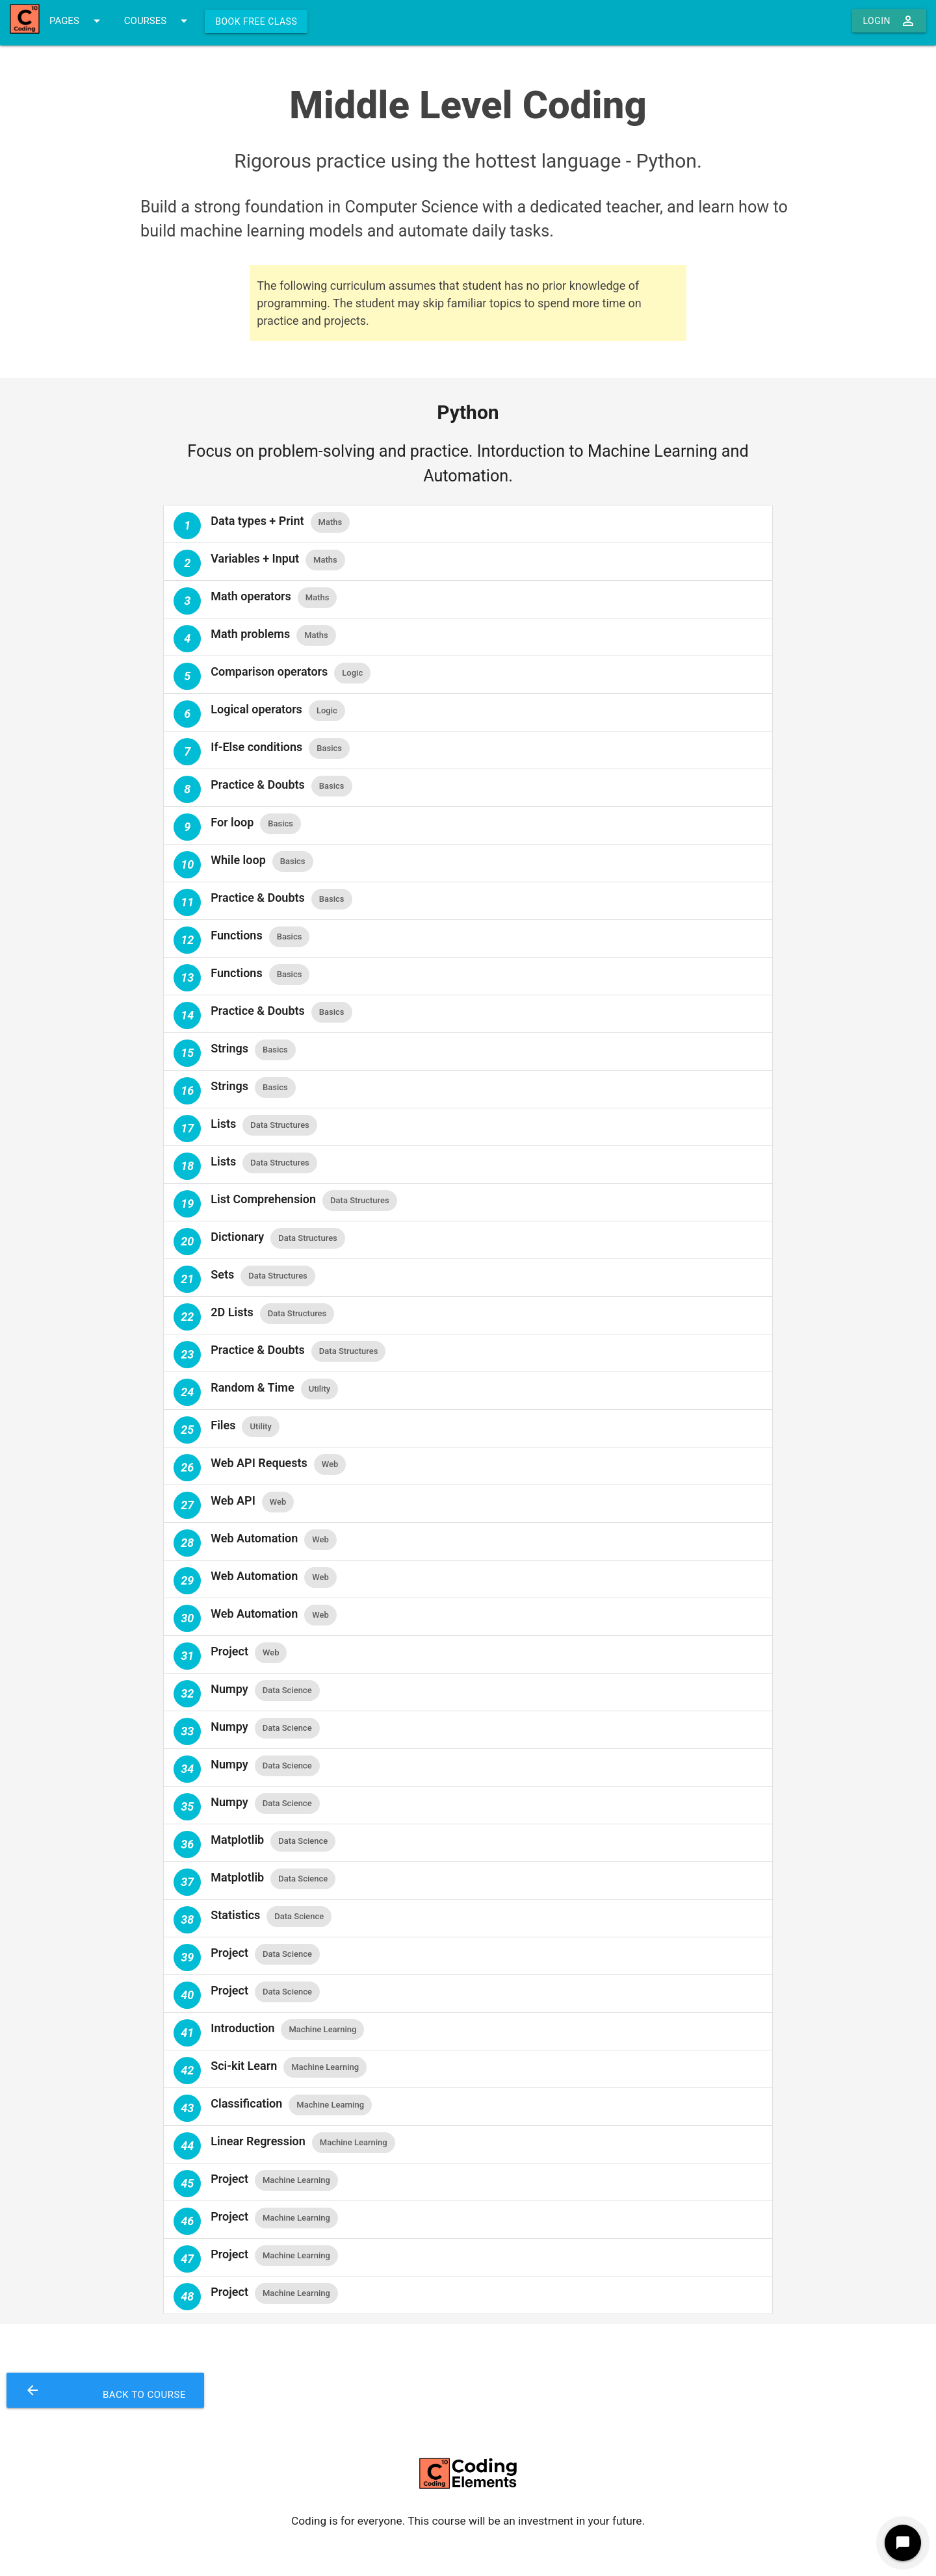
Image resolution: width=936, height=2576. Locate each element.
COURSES (158, 21)
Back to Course (105, 2390)
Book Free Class (256, 21)
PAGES (77, 21)
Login (889, 20)
